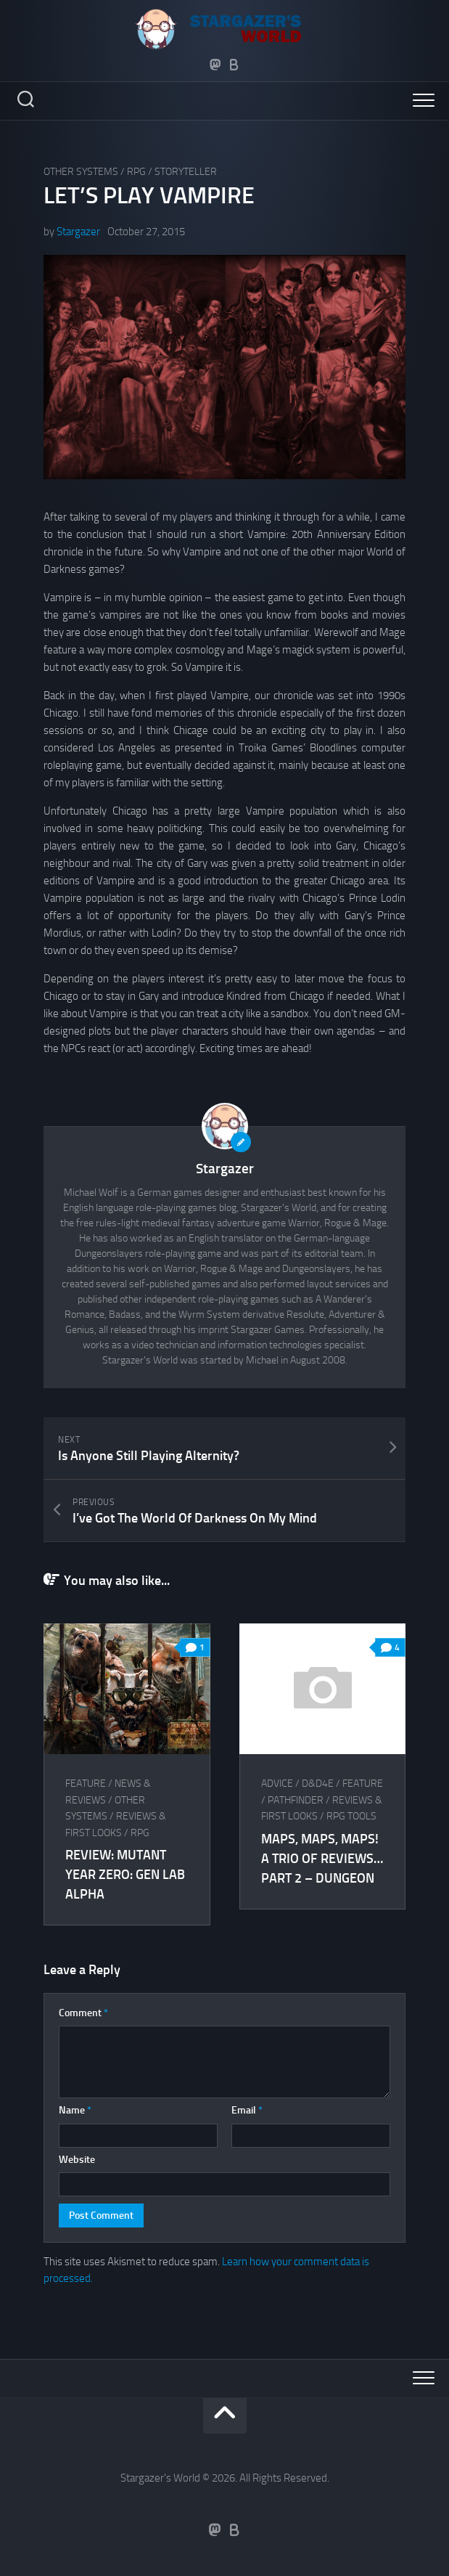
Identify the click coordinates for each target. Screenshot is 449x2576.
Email (247, 2110)
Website (77, 2159)
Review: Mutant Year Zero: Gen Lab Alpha (125, 1874)
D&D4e (318, 1783)
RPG (136, 172)
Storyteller (186, 172)
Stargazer (78, 231)
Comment (83, 2013)
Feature (85, 1783)
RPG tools (351, 1816)
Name (75, 2110)
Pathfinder (296, 1800)
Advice (277, 1783)
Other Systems (81, 172)
